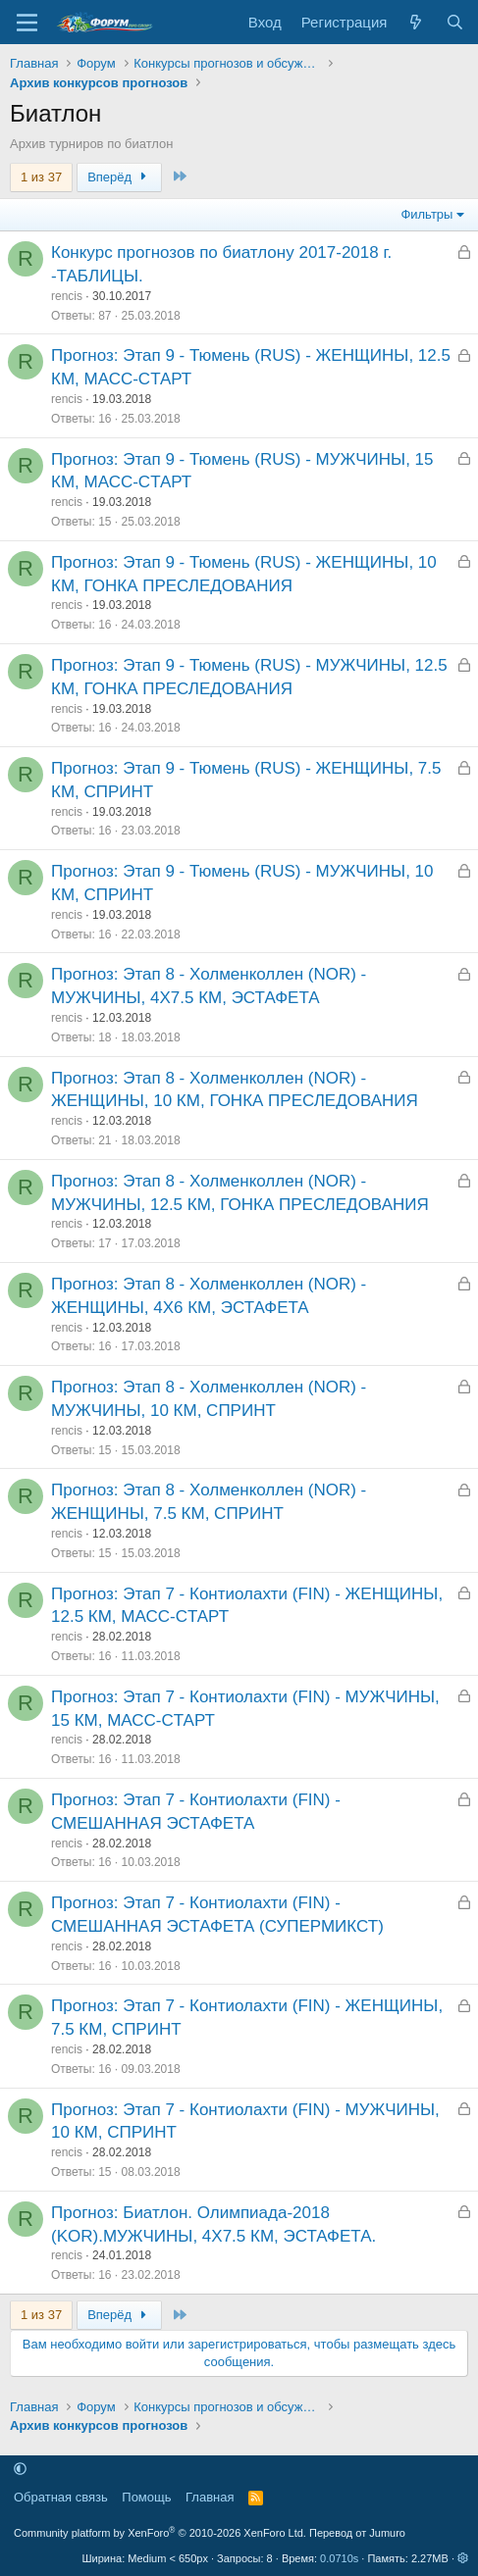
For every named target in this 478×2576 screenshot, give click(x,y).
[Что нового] (416, 22)
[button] (20, 2469)
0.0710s (339, 2558)
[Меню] (27, 22)
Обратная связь (61, 2497)
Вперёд (119, 177)
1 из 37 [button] (41, 177)
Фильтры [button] (426, 214)
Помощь (146, 2497)
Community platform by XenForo (160, 2533)
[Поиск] (455, 22)
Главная (210, 2497)
